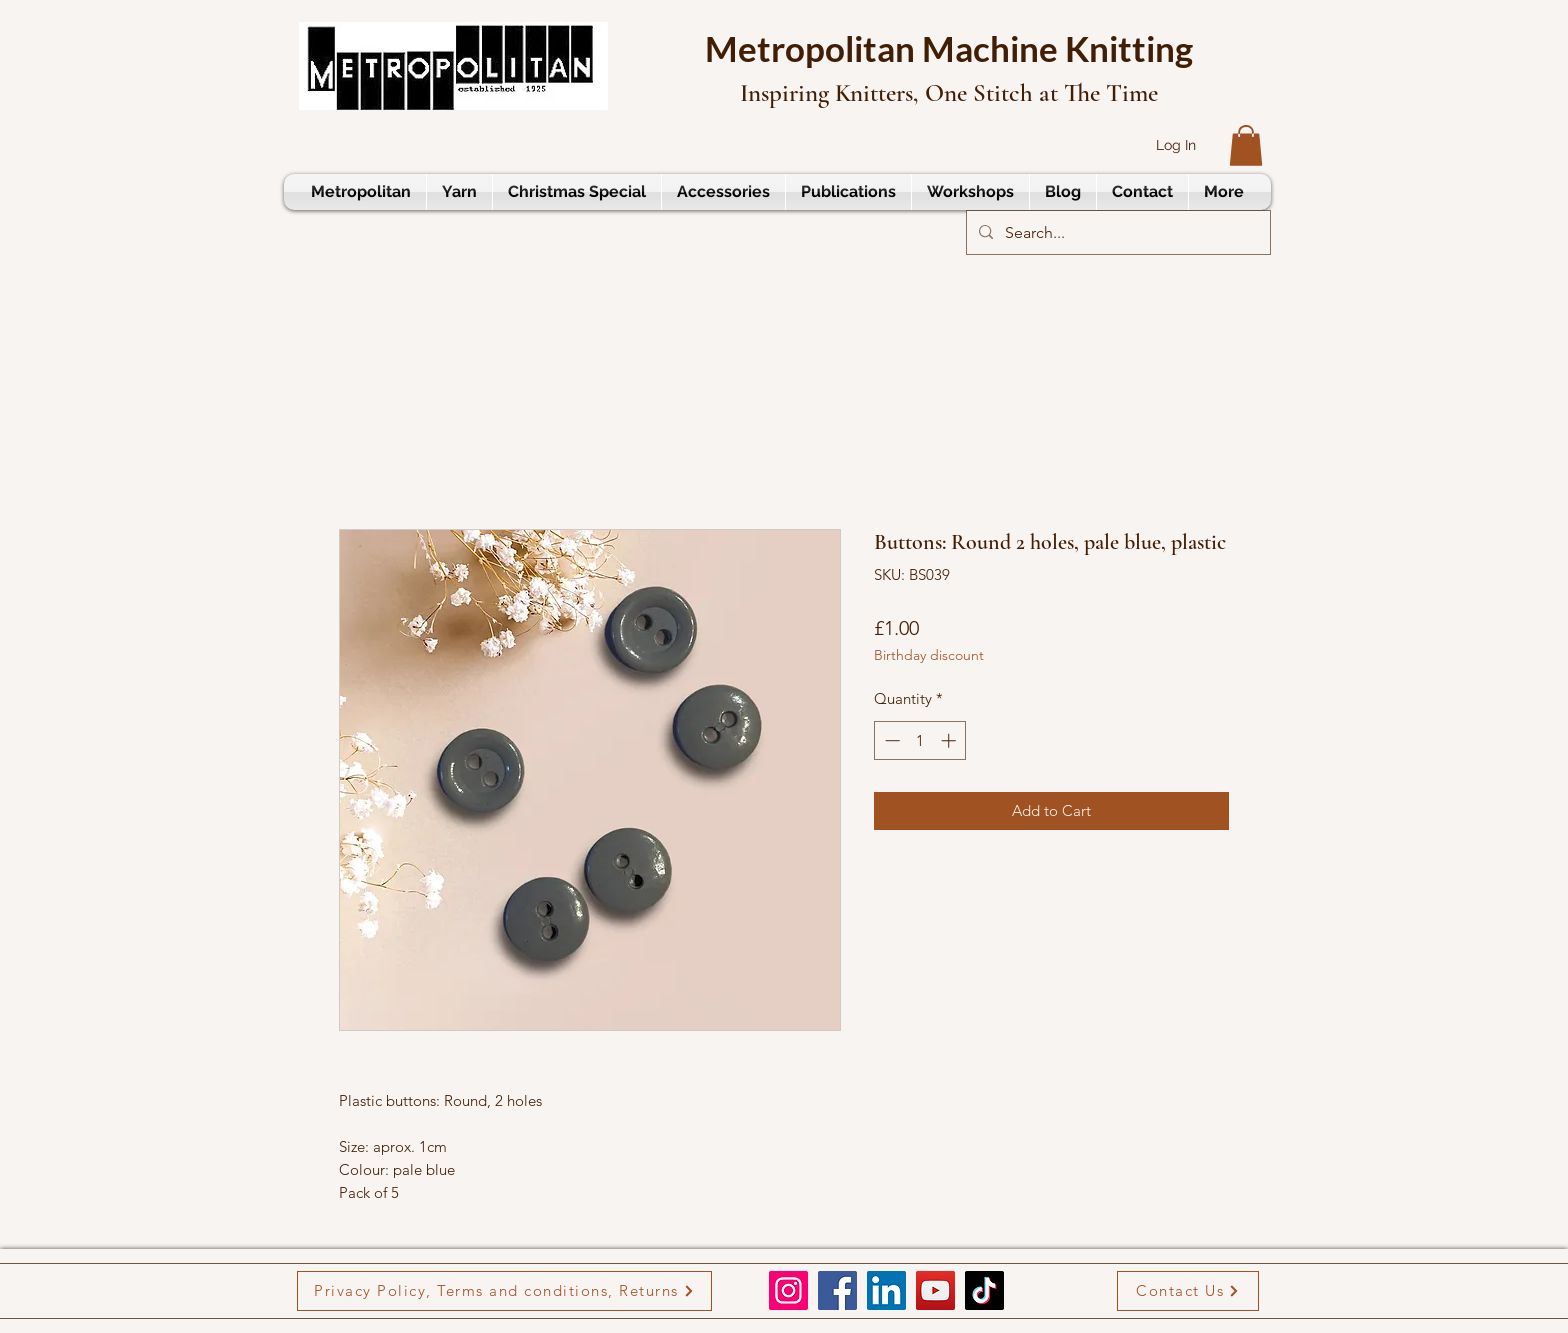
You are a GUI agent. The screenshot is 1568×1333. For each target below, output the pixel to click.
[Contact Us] (1188, 1291)
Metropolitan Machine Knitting (949, 48)
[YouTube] (935, 1290)
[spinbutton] (920, 740)
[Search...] (1116, 233)
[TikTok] (984, 1290)
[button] (1246, 145)
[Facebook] (837, 1290)
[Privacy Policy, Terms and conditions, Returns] (504, 1291)
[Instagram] (788, 1290)
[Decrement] (890, 740)
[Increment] (950, 740)
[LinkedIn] (886, 1290)
